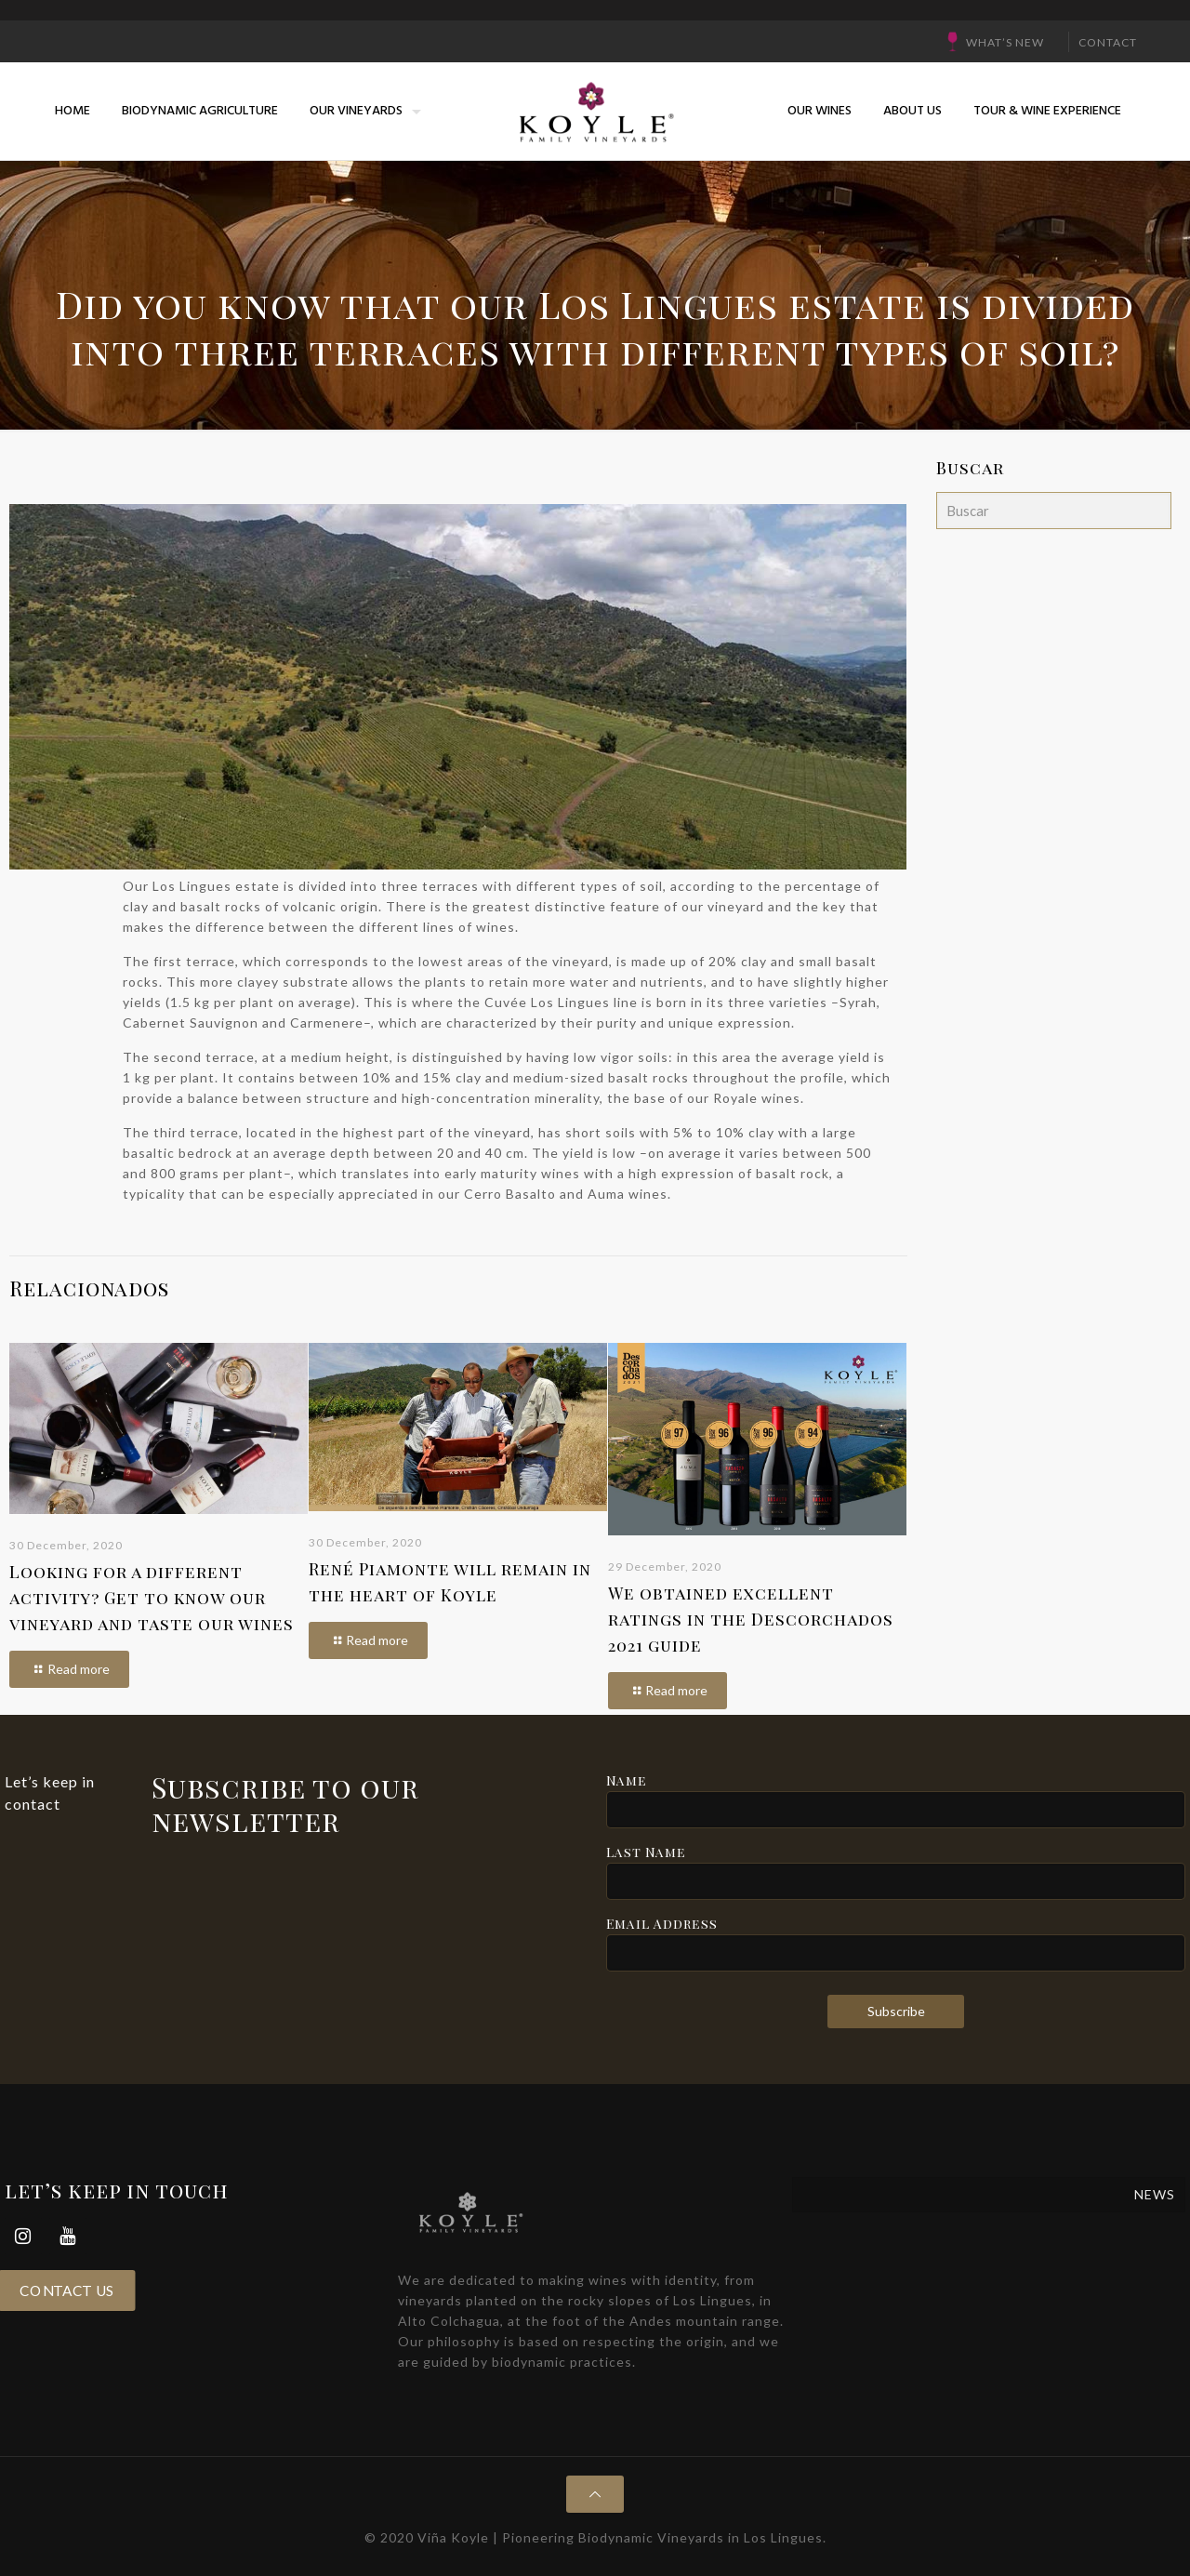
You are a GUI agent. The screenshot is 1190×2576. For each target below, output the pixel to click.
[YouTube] (67, 2236)
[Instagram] (23, 2236)
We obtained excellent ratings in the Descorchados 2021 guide (750, 1619)
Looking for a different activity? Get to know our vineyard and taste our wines (151, 1597)
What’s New (1005, 42)
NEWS (1154, 2194)
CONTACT (1107, 42)
